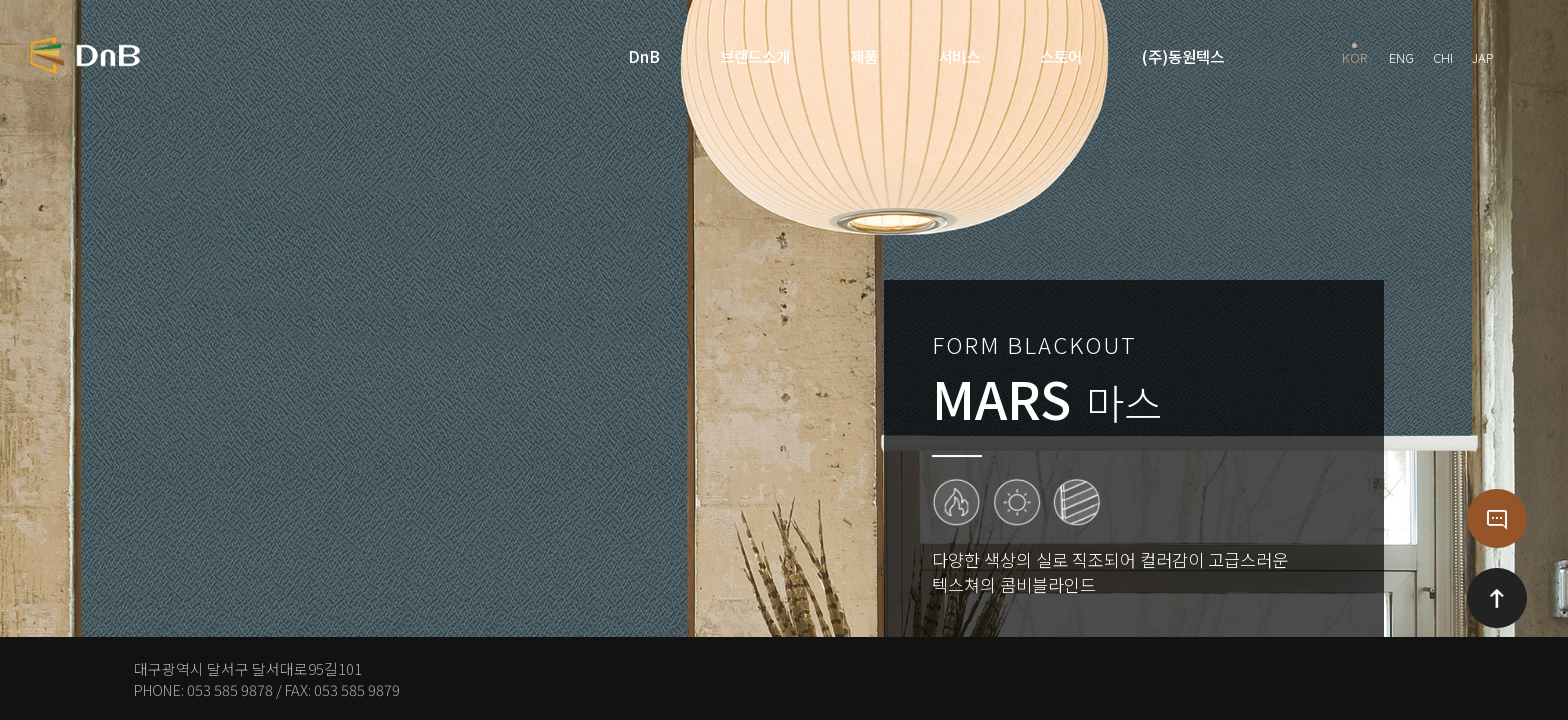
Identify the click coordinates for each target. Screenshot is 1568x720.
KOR (1354, 55)
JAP (1483, 55)
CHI (1443, 55)
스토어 (1061, 56)
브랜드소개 (755, 56)
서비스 (959, 56)
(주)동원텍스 (1183, 56)
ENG (1401, 55)
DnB (644, 56)
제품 (864, 56)
